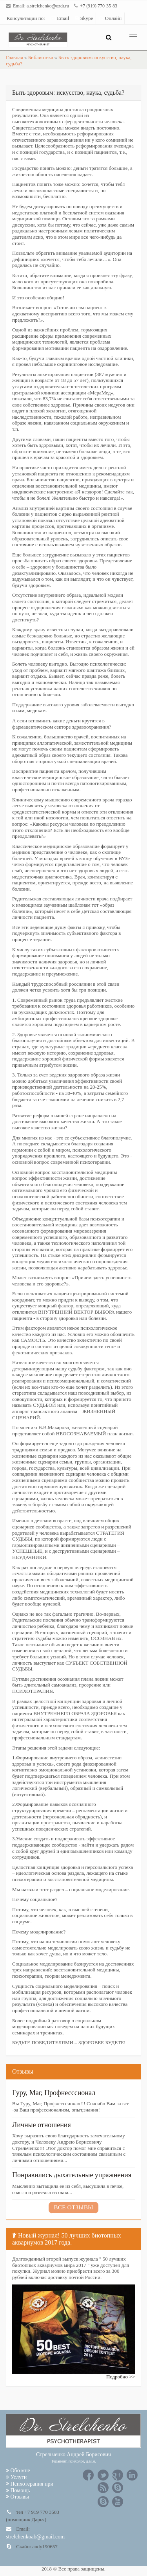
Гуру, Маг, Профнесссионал (53, 2093)
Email (60, 18)
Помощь (18, 2490)
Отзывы (22, 2071)
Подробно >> (120, 2377)
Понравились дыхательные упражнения (71, 2175)
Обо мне (18, 2470)
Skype (84, 18)
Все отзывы (73, 2207)
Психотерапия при (29, 2484)
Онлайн (110, 18)
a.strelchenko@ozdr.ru (48, 6)
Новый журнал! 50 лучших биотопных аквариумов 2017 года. (66, 2239)
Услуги (16, 2477)
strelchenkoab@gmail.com (35, 2537)
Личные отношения (41, 2125)
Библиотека (40, 57)
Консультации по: (26, 18)
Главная (14, 57)
